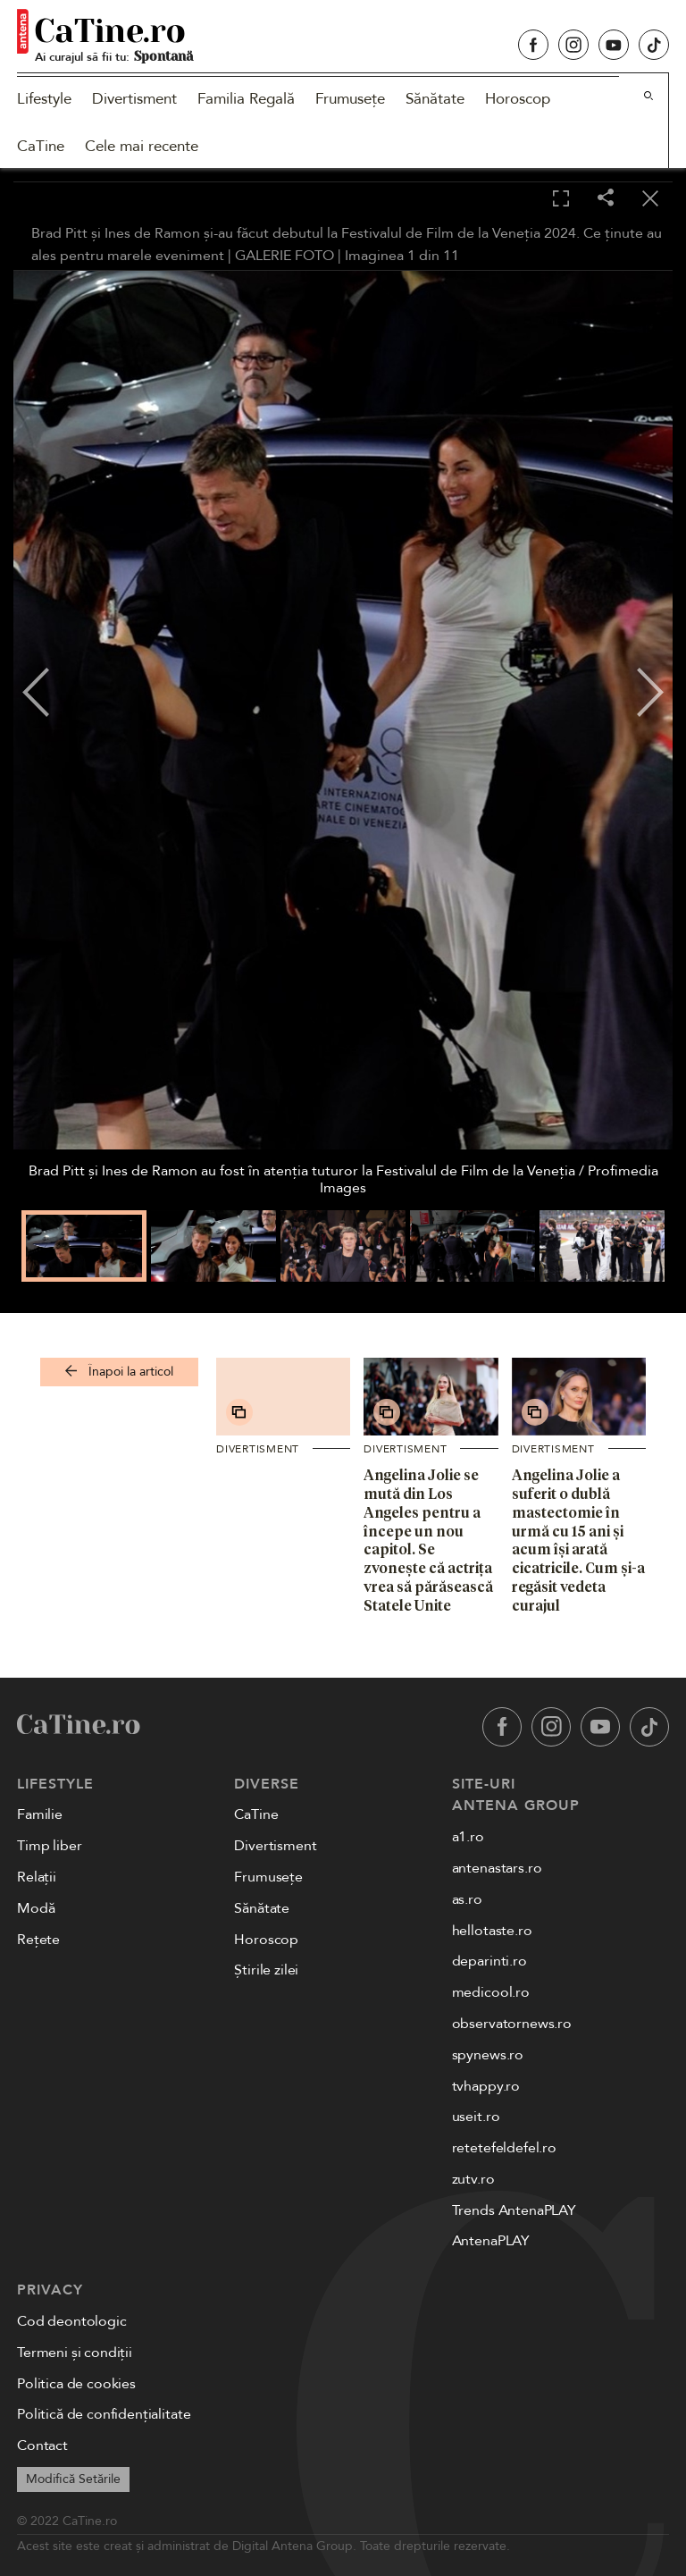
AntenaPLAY (491, 2241)
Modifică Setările (73, 2479)
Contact (42, 2445)
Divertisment (134, 98)
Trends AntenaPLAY (514, 2210)
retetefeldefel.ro (504, 2148)
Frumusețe (350, 98)
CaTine (40, 146)
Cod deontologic (72, 2321)
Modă (35, 1908)
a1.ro (468, 1837)
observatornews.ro (512, 2023)
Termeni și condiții (74, 2352)
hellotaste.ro (492, 1930)
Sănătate (435, 98)
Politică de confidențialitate (103, 2414)
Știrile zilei (266, 1970)
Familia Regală (246, 98)
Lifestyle (44, 98)
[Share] (605, 198)
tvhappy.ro (486, 2086)
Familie (40, 1814)
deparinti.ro (489, 1961)
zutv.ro (473, 2179)
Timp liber (49, 1846)
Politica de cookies (76, 2384)
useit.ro (476, 2116)
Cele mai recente (141, 146)
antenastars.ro (497, 1868)
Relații (36, 1877)
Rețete (38, 1939)
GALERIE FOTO (284, 255)
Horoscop (517, 98)
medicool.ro (491, 1992)
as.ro (467, 1899)
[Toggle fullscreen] (561, 199)
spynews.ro (487, 2055)
